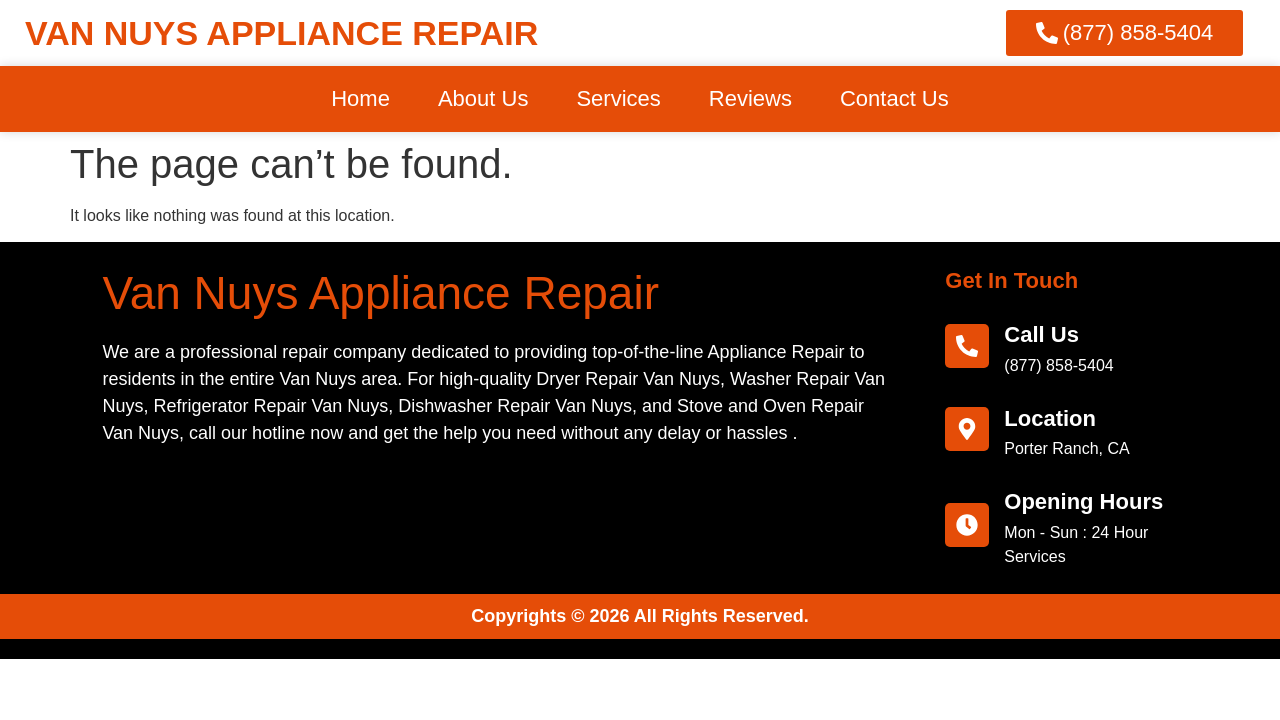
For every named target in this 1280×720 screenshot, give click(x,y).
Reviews (750, 98)
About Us (483, 98)
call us (1041, 334)
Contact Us (894, 98)
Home (360, 98)
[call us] (967, 346)
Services (618, 98)
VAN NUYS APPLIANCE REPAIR (281, 33)
